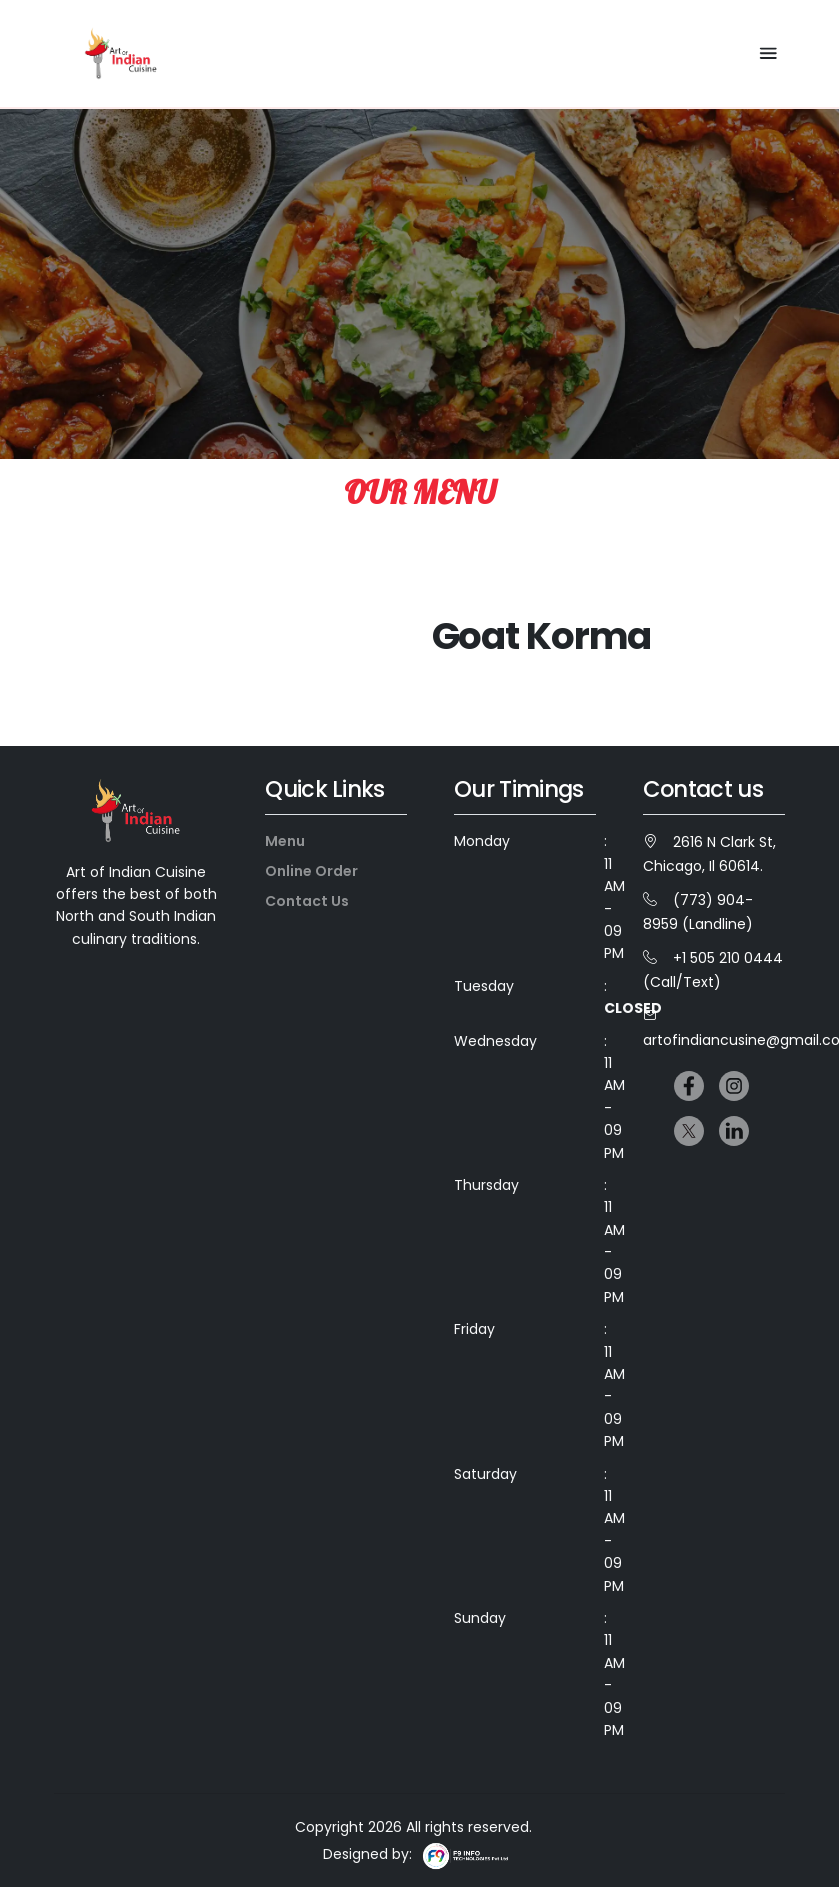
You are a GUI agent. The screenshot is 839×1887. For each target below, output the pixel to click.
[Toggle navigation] (765, 53)
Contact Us (307, 901)
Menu (285, 841)
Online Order (311, 871)
